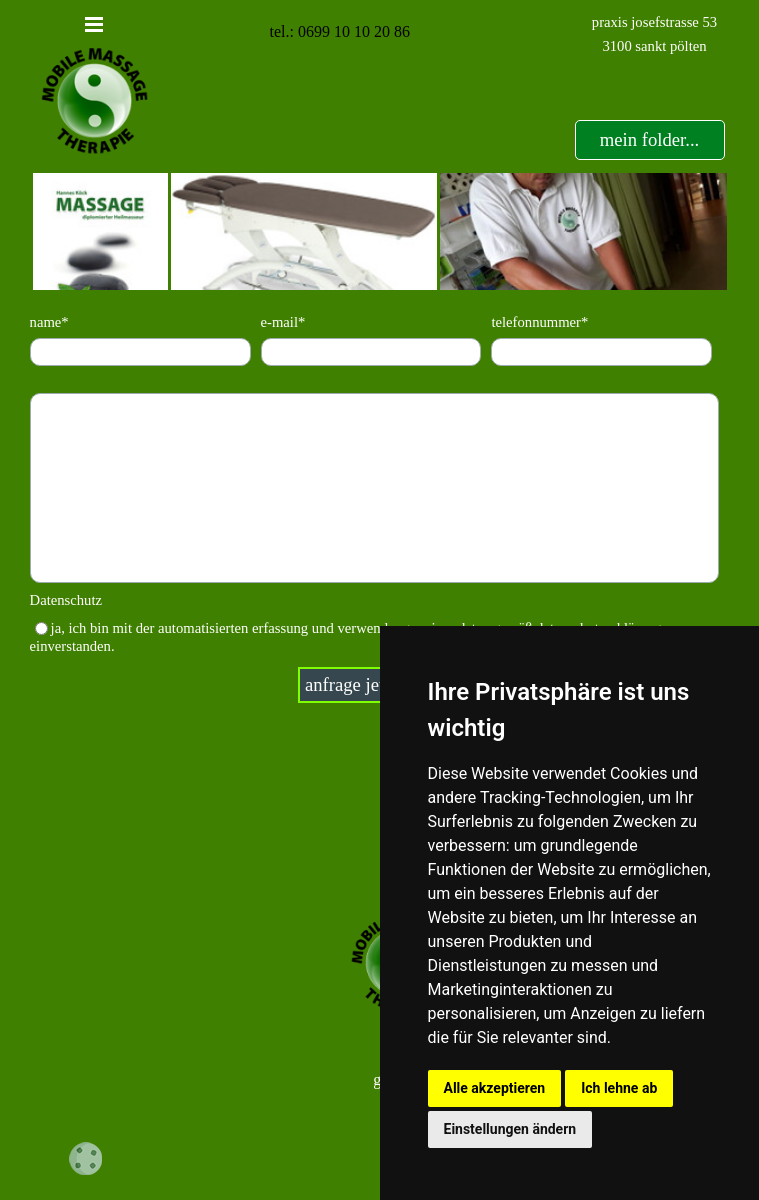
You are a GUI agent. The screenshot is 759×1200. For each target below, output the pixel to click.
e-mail (283, 322)
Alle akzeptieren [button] (495, 1088)
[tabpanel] (655, 34)
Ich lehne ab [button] (619, 1088)
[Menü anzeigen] (94, 24)
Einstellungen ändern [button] (510, 1129)
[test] (650, 140)
